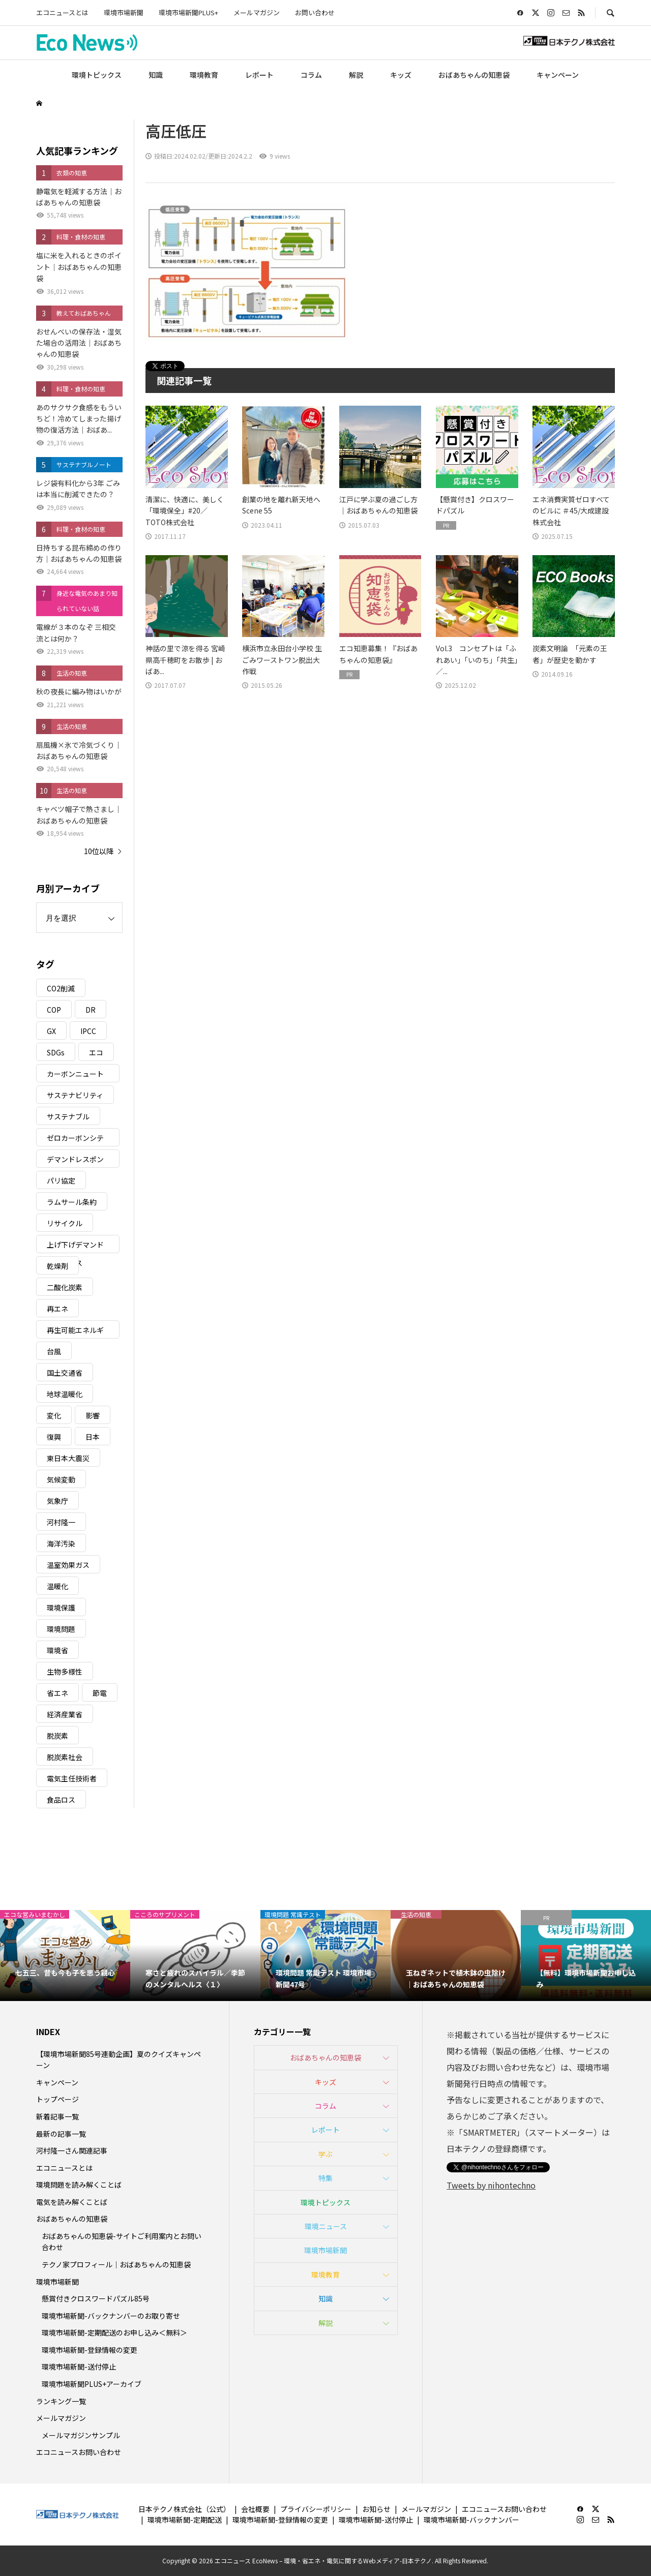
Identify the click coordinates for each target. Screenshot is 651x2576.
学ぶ (325, 2154)
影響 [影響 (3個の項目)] (92, 1415)
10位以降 (98, 851)
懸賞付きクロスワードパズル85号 (96, 2298)
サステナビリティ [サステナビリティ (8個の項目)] (75, 1095)
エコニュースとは (62, 12)
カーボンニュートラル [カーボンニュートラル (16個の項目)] (75, 1075)
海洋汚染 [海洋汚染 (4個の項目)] (61, 1543)
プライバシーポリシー (315, 2509)
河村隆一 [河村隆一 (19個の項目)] (61, 1522)
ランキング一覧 (61, 2401)
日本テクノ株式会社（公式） (184, 2509)
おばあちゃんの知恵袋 (474, 75)
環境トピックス (97, 75)
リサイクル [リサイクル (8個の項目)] (64, 1223)
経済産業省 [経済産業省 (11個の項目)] (64, 1714)
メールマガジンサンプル (81, 2435)
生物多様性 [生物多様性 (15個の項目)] (64, 1671)
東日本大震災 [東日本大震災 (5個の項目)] (68, 1458)
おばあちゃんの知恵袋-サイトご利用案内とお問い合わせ (121, 2241)
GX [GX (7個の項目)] (51, 1031)
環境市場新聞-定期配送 (184, 2519)
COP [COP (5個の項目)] (54, 1010)
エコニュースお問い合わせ (78, 2452)
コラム (311, 75)
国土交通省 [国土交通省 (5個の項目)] (64, 1373)
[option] (65, 1955)
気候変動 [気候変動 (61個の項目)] (61, 1479)
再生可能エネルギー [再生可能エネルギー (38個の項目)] (75, 1332)
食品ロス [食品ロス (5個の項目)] (61, 1800)
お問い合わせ (315, 12)
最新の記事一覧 (61, 2134)
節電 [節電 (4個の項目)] (100, 1693)
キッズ (400, 75)
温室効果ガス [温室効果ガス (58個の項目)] (68, 1565)
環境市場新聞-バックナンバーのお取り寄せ (111, 2316)
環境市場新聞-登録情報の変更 (89, 2350)
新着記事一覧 (57, 2116)
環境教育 (204, 75)
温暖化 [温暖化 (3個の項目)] (57, 1586)
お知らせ (376, 2509)
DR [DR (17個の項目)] (90, 1010)
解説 (356, 75)
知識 (156, 75)
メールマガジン (256, 12)
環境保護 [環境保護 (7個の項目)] (61, 1607)
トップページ (57, 2099)
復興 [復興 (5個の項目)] (54, 1437)
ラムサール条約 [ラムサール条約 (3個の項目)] (72, 1202)
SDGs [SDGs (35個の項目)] (56, 1052)
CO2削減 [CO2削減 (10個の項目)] (61, 988)
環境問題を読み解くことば (79, 2184)
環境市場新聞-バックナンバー (471, 2519)
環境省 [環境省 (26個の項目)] (57, 1650)
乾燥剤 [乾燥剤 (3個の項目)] (57, 1266)
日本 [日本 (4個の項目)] (92, 1437)
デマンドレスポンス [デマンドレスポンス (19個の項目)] (75, 1161)
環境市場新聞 (123, 12)
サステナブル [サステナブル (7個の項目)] (68, 1116)
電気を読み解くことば (71, 2202)
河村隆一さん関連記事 (71, 2150)
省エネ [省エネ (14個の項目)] (57, 1693)
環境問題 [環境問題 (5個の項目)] (61, 1629)
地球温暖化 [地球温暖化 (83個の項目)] (64, 1394)
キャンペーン (558, 75)
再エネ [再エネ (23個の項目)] (57, 1309)
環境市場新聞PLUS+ (188, 12)
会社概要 (255, 2509)
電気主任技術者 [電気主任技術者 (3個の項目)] (72, 1778)
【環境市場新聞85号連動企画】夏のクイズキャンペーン (118, 2059)
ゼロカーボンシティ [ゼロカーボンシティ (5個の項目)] (75, 1139)
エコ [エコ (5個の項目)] (96, 1052)
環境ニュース (326, 2226)
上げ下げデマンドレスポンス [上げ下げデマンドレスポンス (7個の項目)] (75, 1246)
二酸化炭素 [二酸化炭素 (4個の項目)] (64, 1287)
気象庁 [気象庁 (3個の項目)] (57, 1501)
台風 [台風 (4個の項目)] (54, 1351)
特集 (325, 2178)
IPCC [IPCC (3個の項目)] (88, 1031)
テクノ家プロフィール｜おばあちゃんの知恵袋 (116, 2264)
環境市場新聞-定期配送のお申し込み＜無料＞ (114, 2332)
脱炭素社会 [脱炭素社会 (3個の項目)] (64, 1757)
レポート (259, 75)
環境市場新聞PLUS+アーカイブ (91, 2384)
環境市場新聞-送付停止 (79, 2366)
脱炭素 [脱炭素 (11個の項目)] (57, 1736)
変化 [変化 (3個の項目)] (54, 1415)
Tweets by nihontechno (491, 2185)
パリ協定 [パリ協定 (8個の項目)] (61, 1180)
